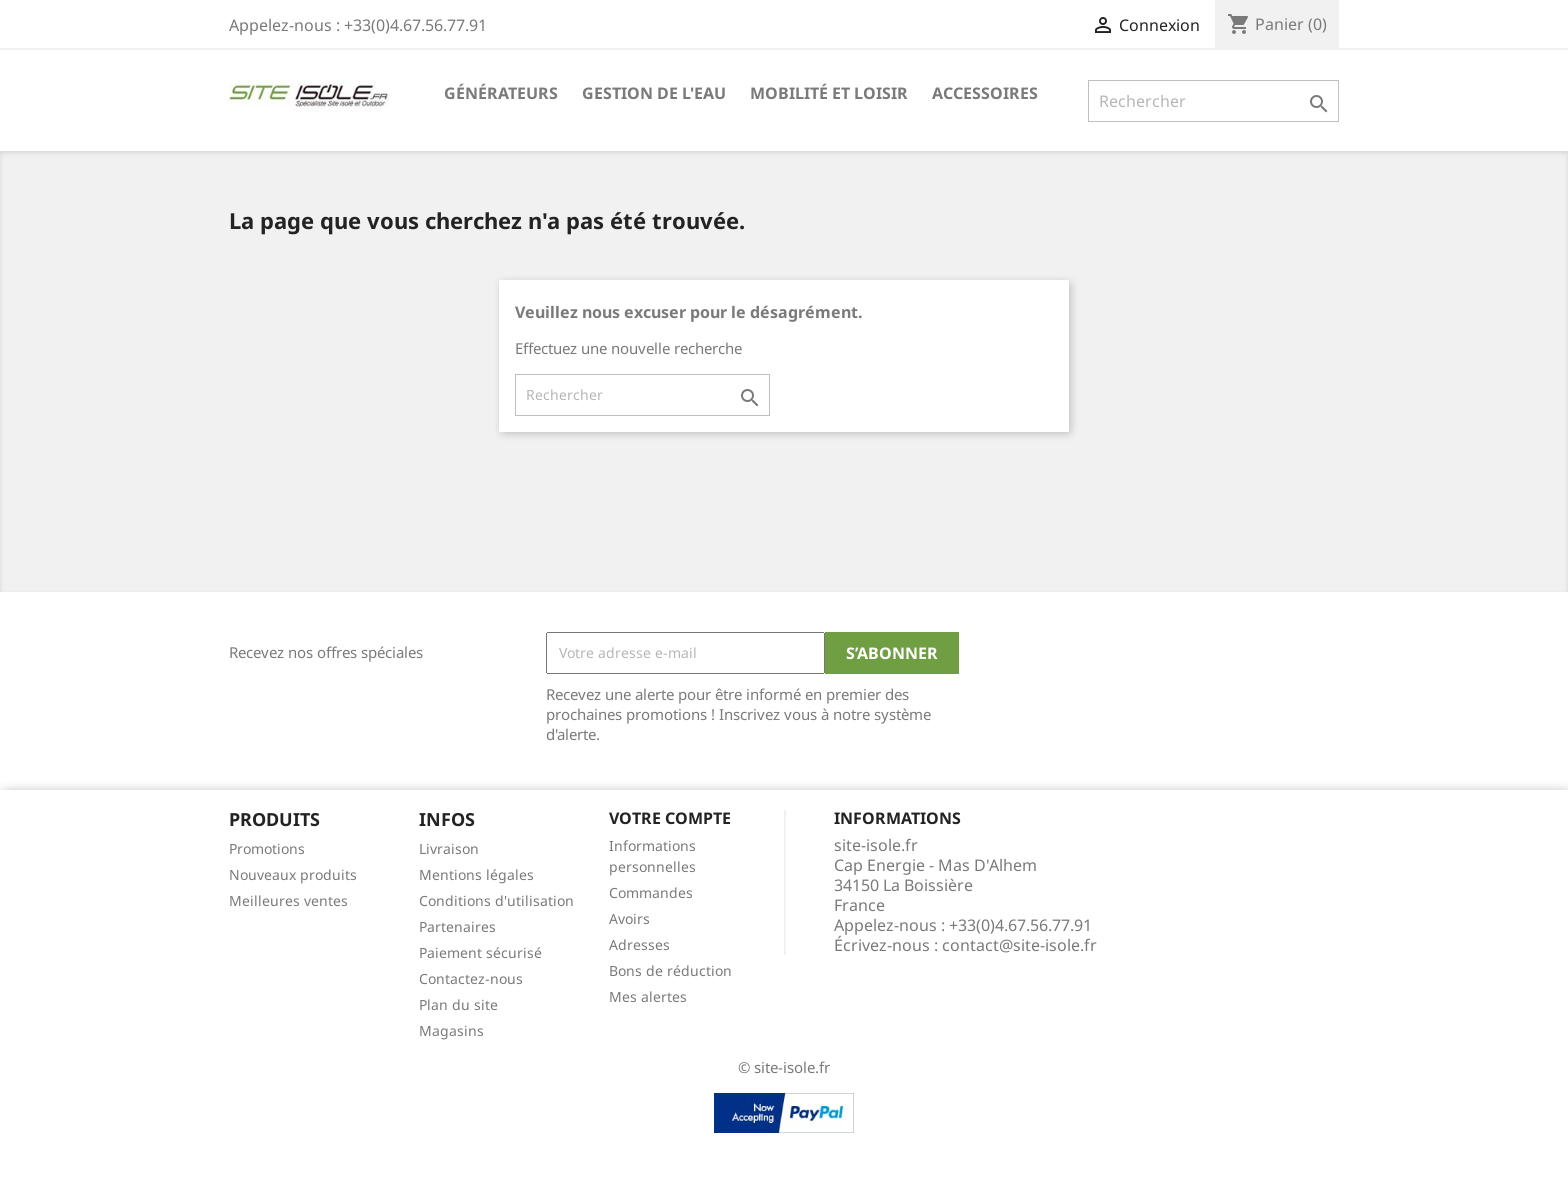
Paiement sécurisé (480, 952)
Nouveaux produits (293, 874)
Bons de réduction (670, 970)
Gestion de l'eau (654, 93)
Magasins (451, 1030)
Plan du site (458, 1004)
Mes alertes (648, 996)
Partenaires (457, 926)
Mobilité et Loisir (829, 93)
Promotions (267, 848)
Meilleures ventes (288, 900)
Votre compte (670, 818)
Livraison (449, 848)
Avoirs (629, 918)
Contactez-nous (471, 978)
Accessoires (985, 93)
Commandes (651, 892)
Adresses (639, 944)
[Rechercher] (1213, 101)
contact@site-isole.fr (1019, 945)
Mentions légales (476, 874)
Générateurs (501, 93)
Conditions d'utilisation (496, 900)
